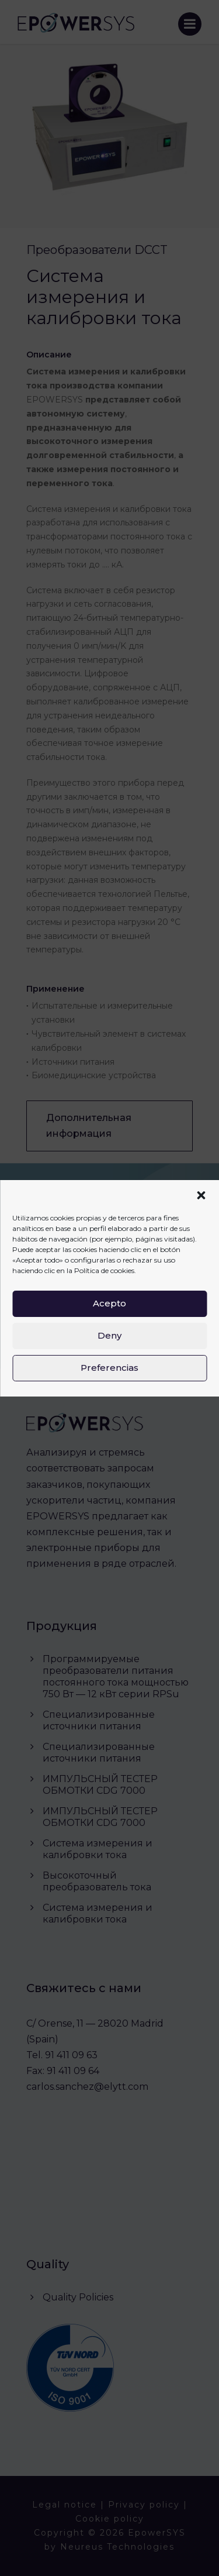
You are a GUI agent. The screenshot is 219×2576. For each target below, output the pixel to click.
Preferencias (109, 1367)
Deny (109, 1335)
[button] (201, 1195)
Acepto (109, 1303)
